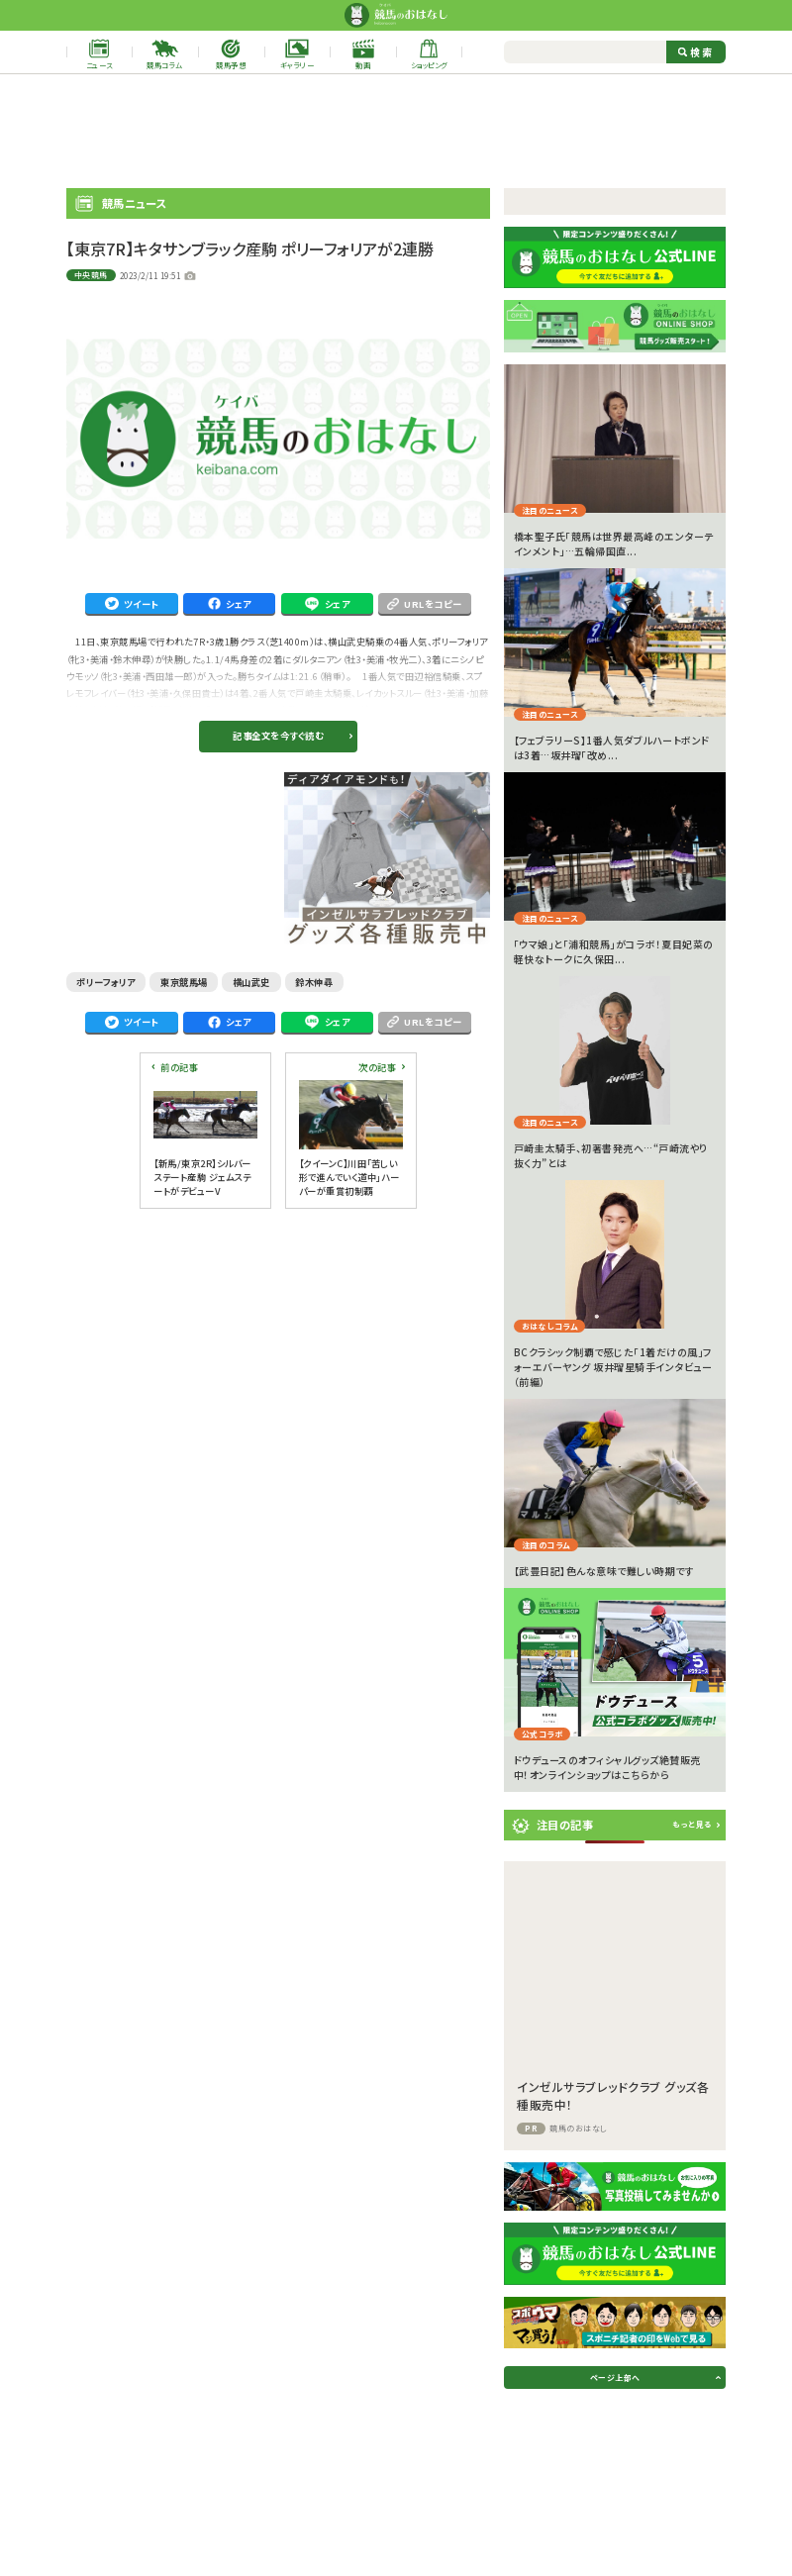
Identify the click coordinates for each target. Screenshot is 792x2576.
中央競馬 (91, 274)
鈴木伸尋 (314, 982)
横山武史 (251, 982)
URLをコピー (424, 604)
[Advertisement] (396, 130)
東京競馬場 (184, 982)
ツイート (131, 604)
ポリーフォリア (106, 982)
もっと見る (692, 1824)
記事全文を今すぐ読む (278, 736)
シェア (229, 604)
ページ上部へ (615, 2377)
